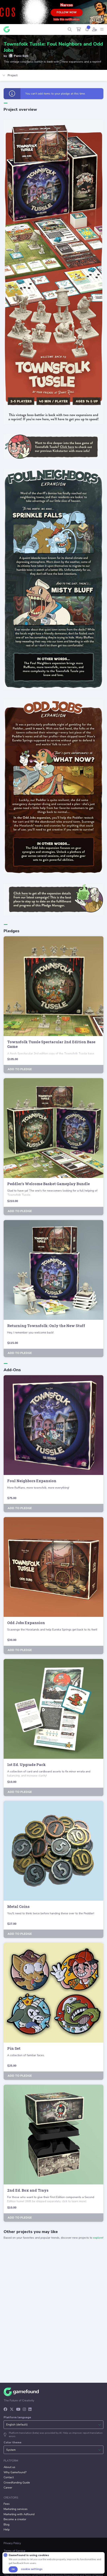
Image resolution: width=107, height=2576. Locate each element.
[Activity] (87, 29)
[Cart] (78, 29)
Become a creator (15, 2519)
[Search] (69, 29)
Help (7, 2529)
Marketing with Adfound (19, 2514)
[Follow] (14, 2336)
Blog (6, 2524)
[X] (12, 2409)
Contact (9, 2477)
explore (98, 2238)
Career (8, 2487)
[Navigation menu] (102, 29)
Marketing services (16, 2509)
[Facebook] (5, 2409)
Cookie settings (31, 2569)
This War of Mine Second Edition (36, 2349)
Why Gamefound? (15, 2472)
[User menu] (94, 29)
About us (9, 2467)
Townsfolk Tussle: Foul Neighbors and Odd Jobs (53, 47)
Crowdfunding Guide (17, 2482)
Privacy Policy (12, 2543)
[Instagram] (24, 2409)
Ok (13, 2569)
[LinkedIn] (30, 2409)
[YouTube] (18, 2409)
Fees (7, 2504)
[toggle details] (93, 2371)
